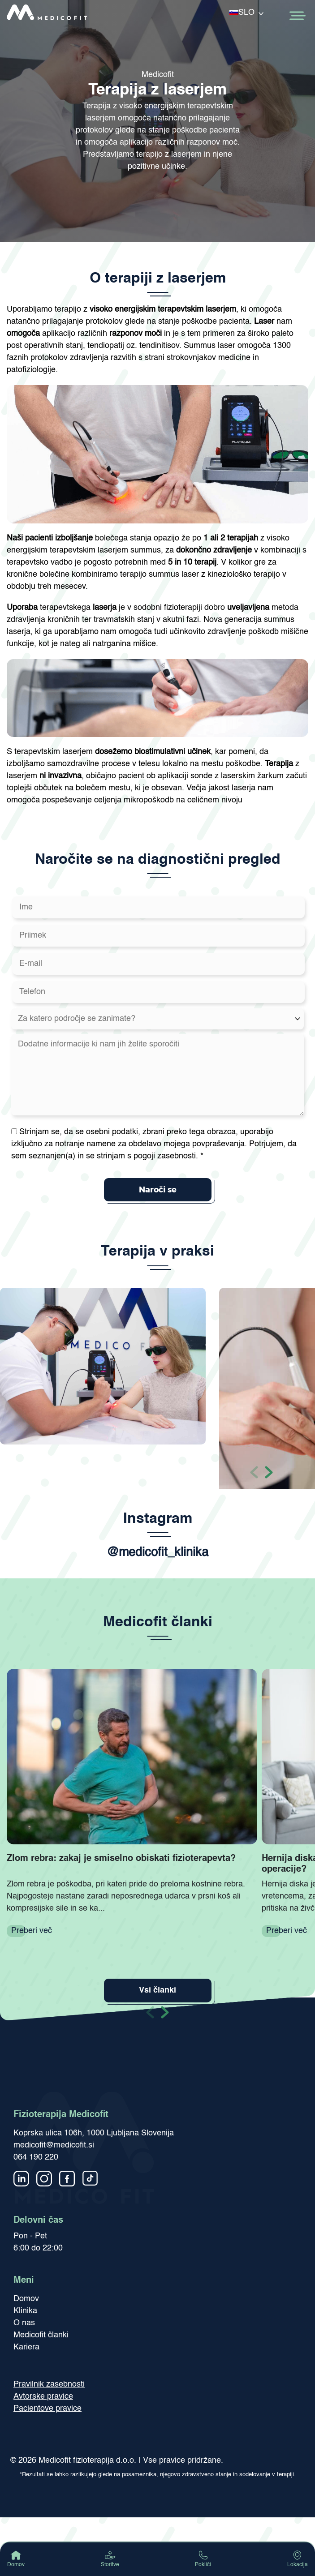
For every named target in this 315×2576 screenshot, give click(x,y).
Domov (26, 2299)
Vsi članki (157, 1990)
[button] (269, 1471)
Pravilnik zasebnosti (49, 2384)
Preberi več (31, 1931)
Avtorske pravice (43, 2396)
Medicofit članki (41, 2335)
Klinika (25, 2311)
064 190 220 (35, 2157)
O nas (24, 2323)
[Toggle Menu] (296, 16)
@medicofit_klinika (157, 1553)
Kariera (26, 2347)
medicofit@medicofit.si (53, 2145)
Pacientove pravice (47, 2409)
